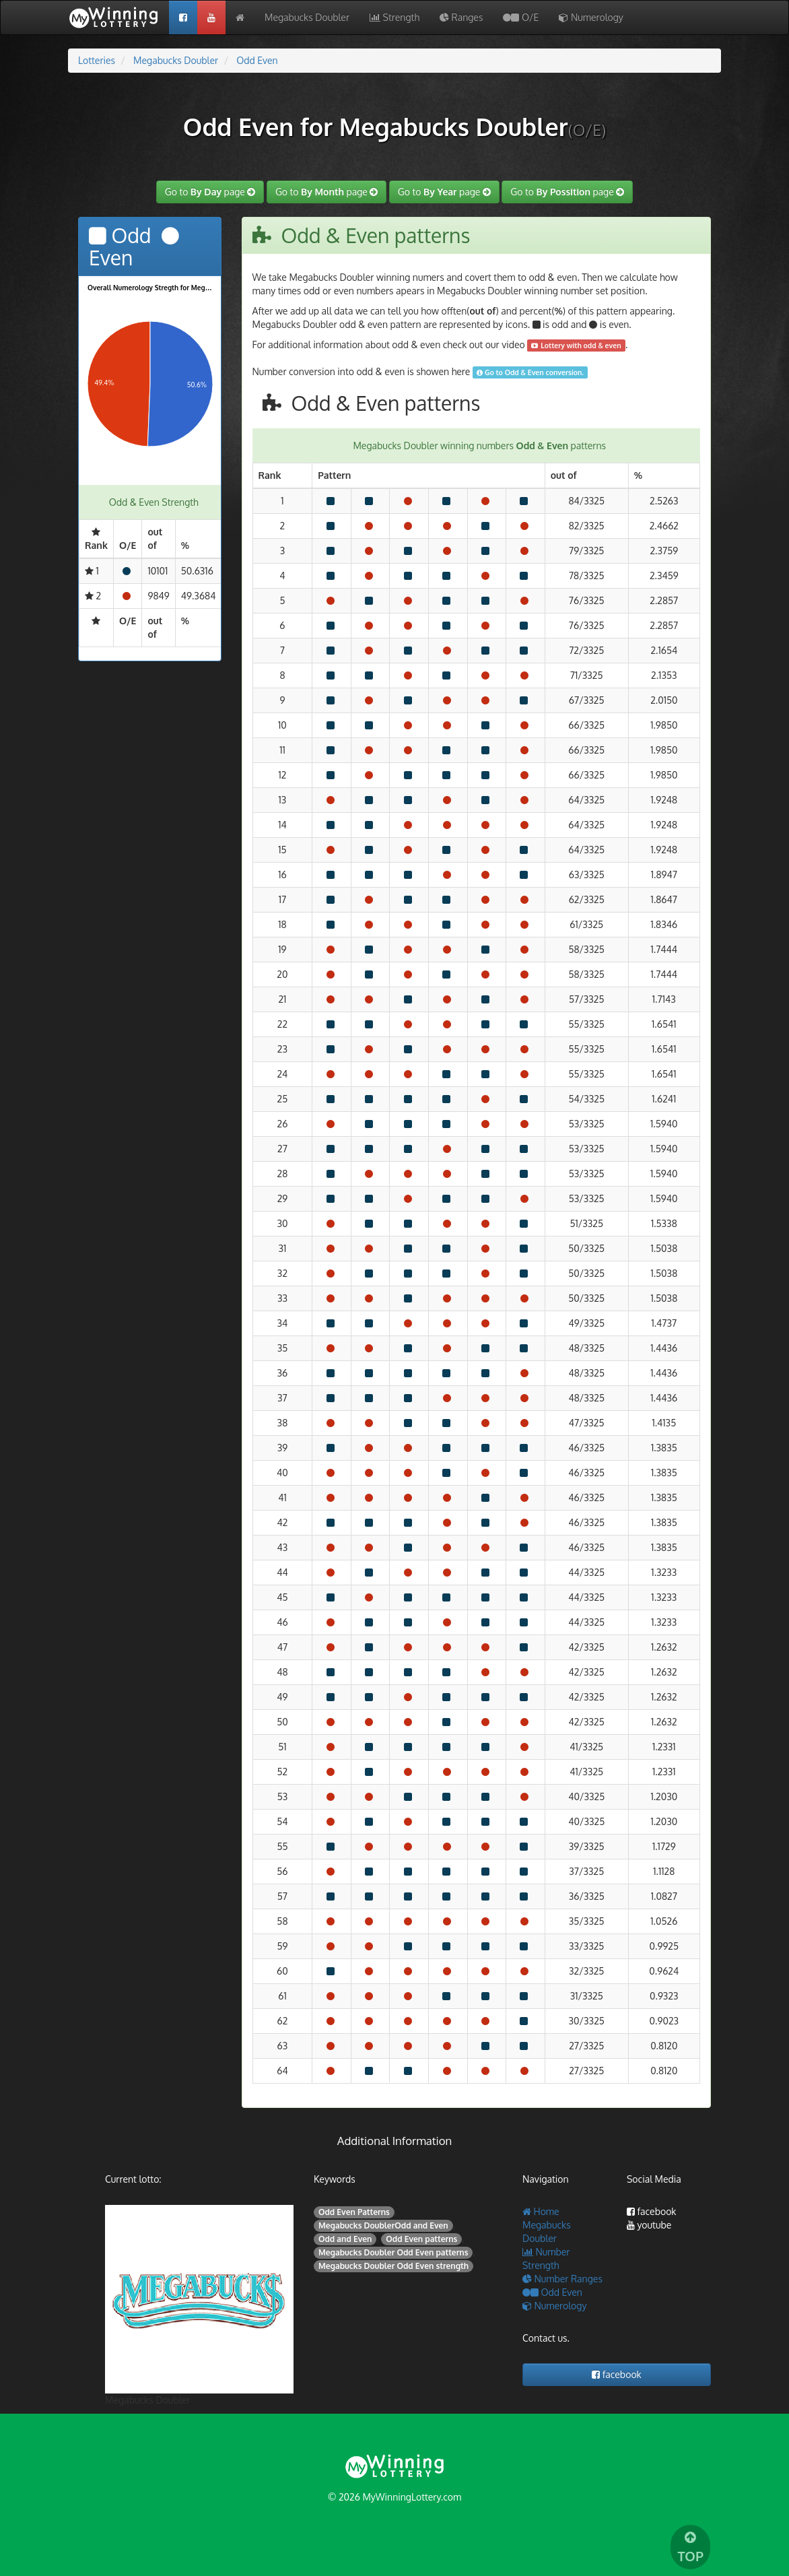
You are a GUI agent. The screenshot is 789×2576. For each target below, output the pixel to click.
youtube (649, 2225)
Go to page (210, 191)
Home (540, 2211)
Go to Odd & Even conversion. (530, 372)
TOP (690, 2548)
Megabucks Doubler (307, 17)
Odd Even (552, 2292)
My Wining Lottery (118, 17)
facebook (652, 2211)
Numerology (591, 17)
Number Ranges (562, 2278)
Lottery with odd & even (576, 345)
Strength (394, 17)
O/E (521, 17)
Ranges (461, 17)
